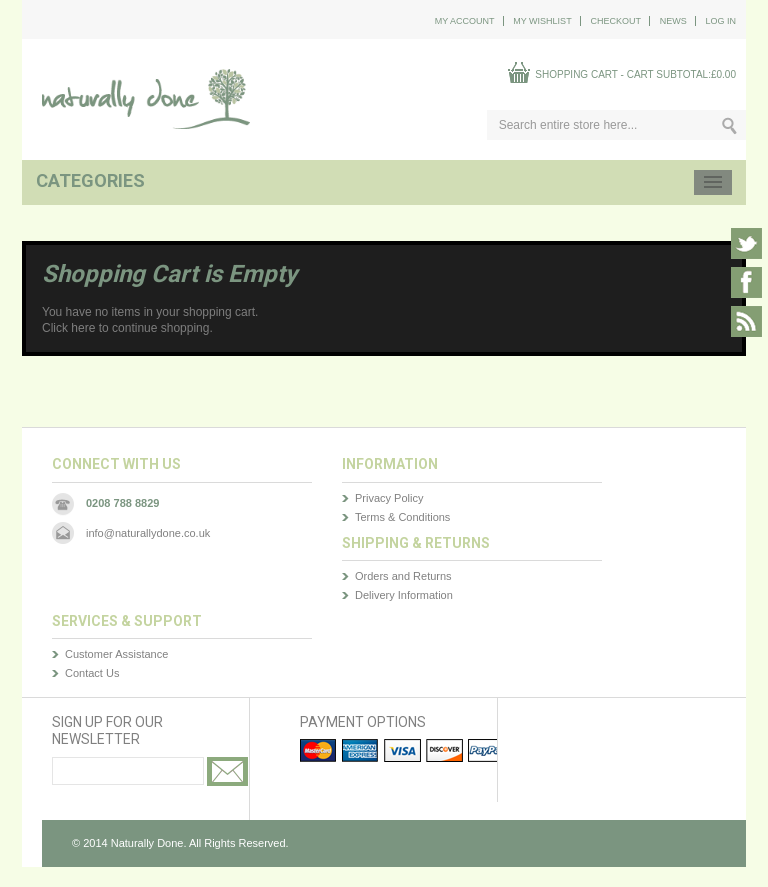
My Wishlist (542, 21)
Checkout (615, 21)
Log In (720, 21)
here (83, 328)
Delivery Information (404, 595)
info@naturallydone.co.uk (148, 533)
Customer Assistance (116, 654)
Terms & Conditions (402, 517)
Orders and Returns (403, 576)
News (673, 21)
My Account (465, 21)
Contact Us (92, 673)
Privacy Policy (389, 498)
